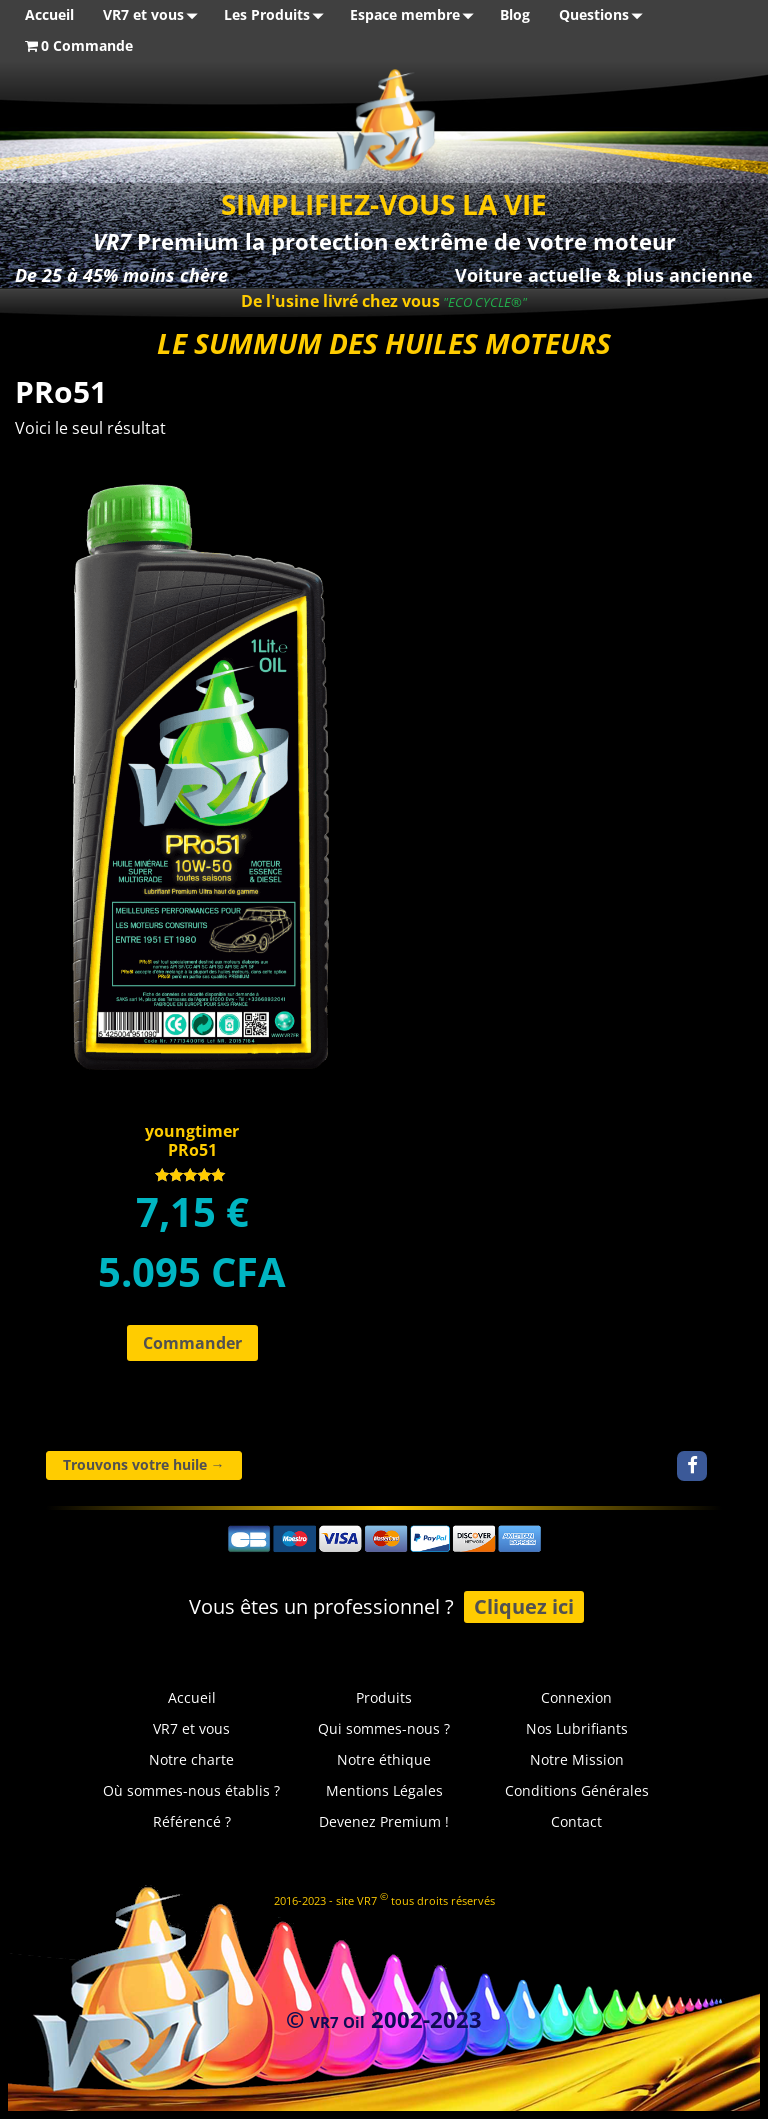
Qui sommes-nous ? (384, 1728)
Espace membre (415, 15)
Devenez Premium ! (384, 1821)
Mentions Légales (384, 1790)
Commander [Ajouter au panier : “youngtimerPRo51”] (192, 1343)
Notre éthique (384, 1759)
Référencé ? (192, 1821)
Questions (604, 15)
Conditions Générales (577, 1790)
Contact (576, 1821)
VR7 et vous (154, 15)
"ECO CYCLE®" (483, 302)
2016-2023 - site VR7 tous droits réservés (384, 1899)
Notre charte (191, 1759)
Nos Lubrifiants (577, 1728)
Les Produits (277, 15)
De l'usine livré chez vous (340, 301)
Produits (384, 1697)
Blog (515, 14)
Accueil (49, 14)
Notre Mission (577, 1759)
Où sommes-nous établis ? (191, 1790)
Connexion (576, 1697)
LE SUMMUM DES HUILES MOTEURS (384, 343)
